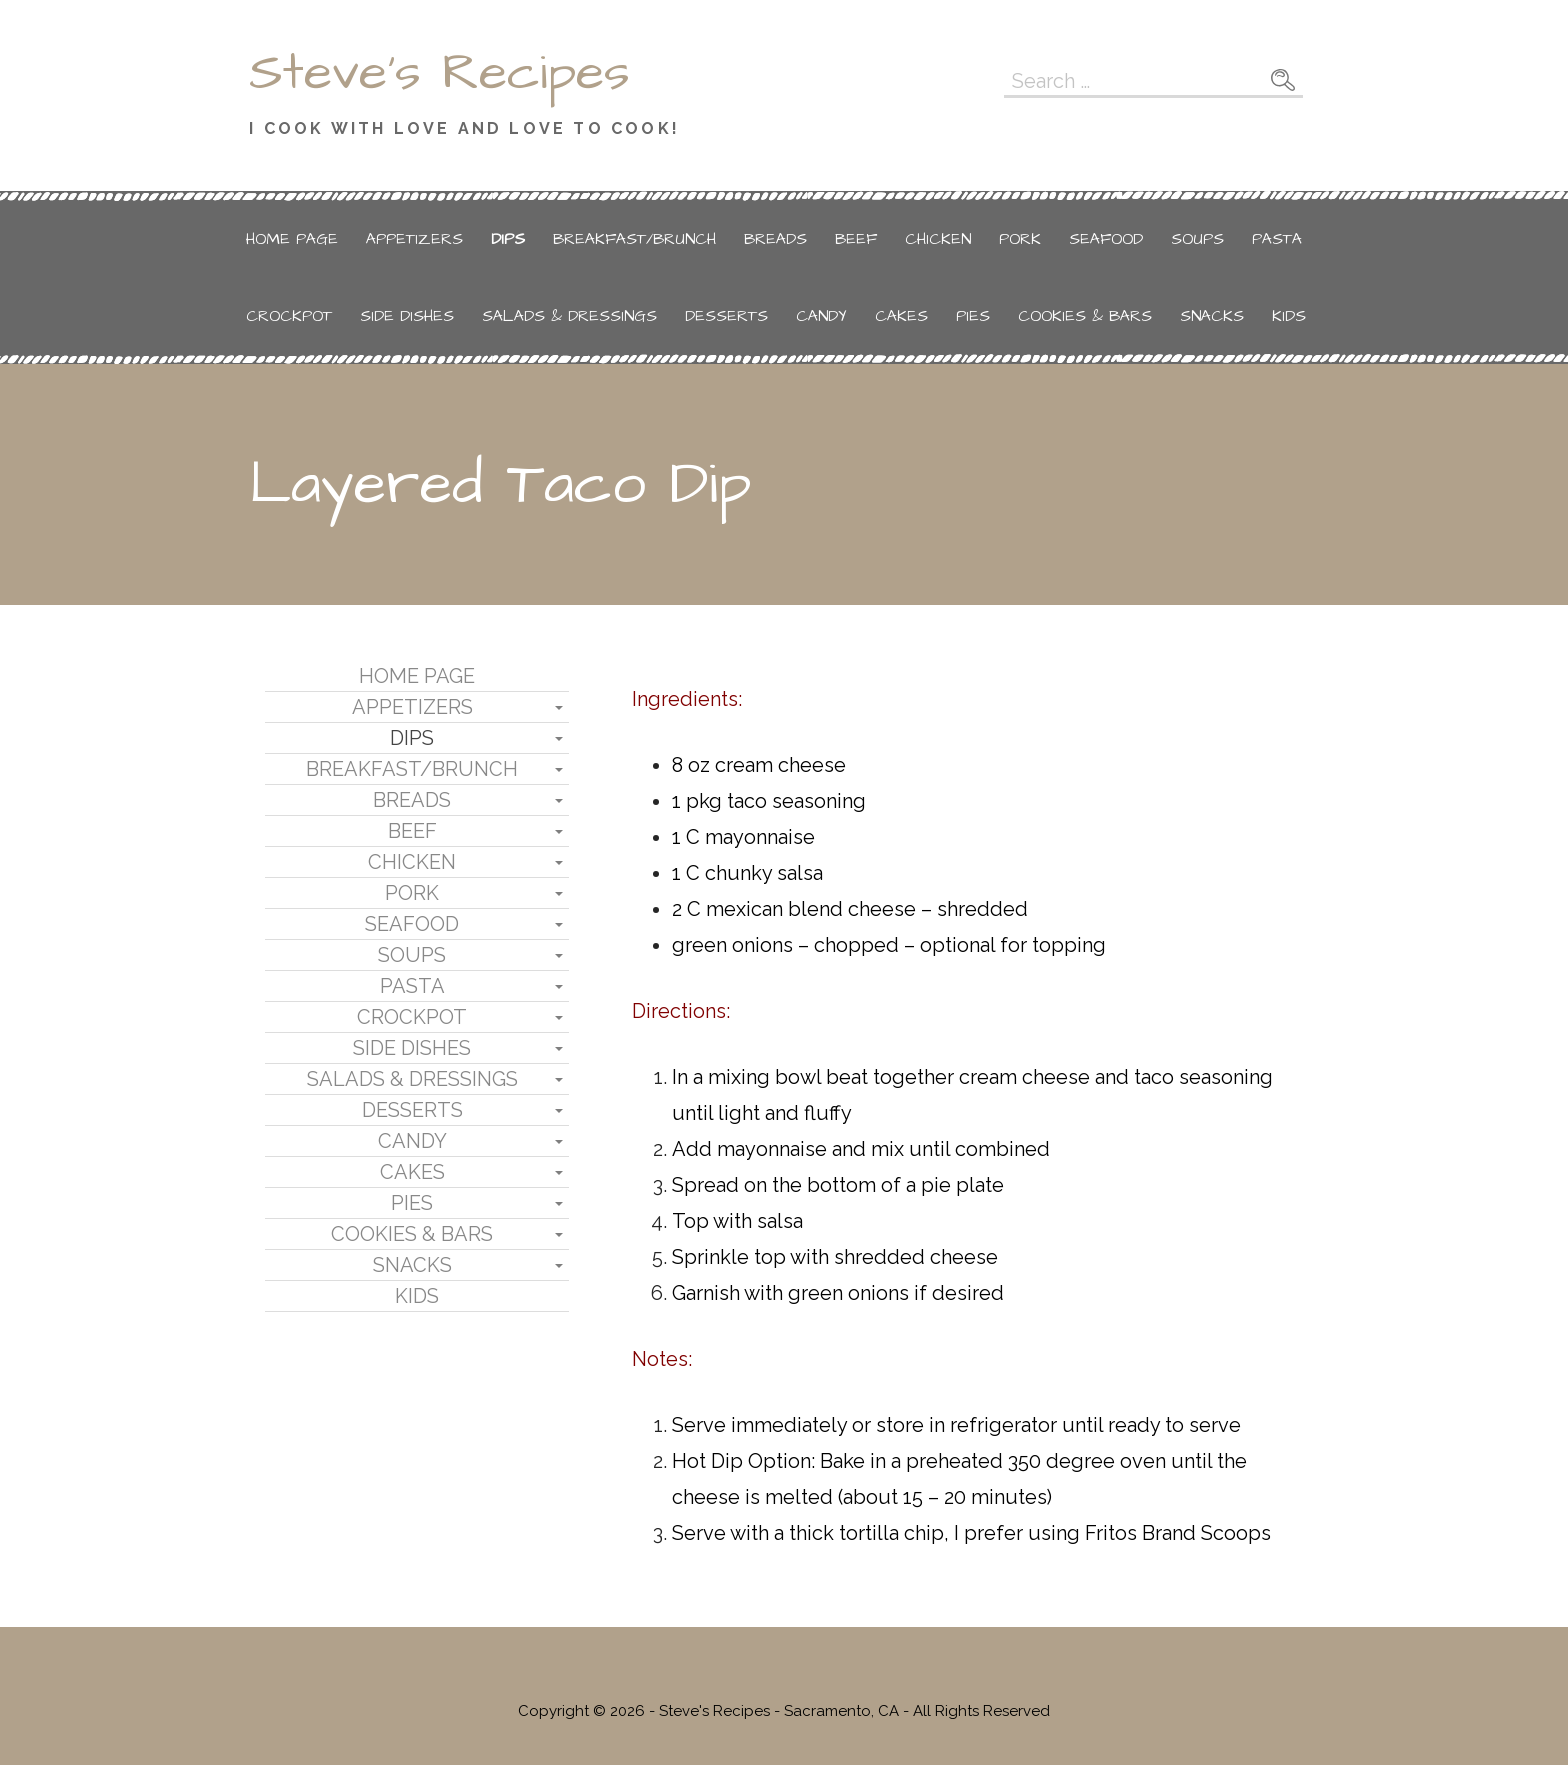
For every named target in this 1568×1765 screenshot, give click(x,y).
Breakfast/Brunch (634, 239)
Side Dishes (407, 316)
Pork (1020, 239)
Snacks (1212, 316)
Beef (856, 239)
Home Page (292, 239)
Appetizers (414, 239)
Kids (1289, 316)
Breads (775, 239)
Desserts (726, 316)
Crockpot (289, 316)
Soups (1197, 239)
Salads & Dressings (569, 316)
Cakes (901, 316)
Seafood (1106, 239)
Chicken (938, 239)
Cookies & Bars (1085, 316)
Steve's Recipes (439, 73)
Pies (973, 316)
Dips (508, 239)
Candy (821, 316)
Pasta (1277, 239)
